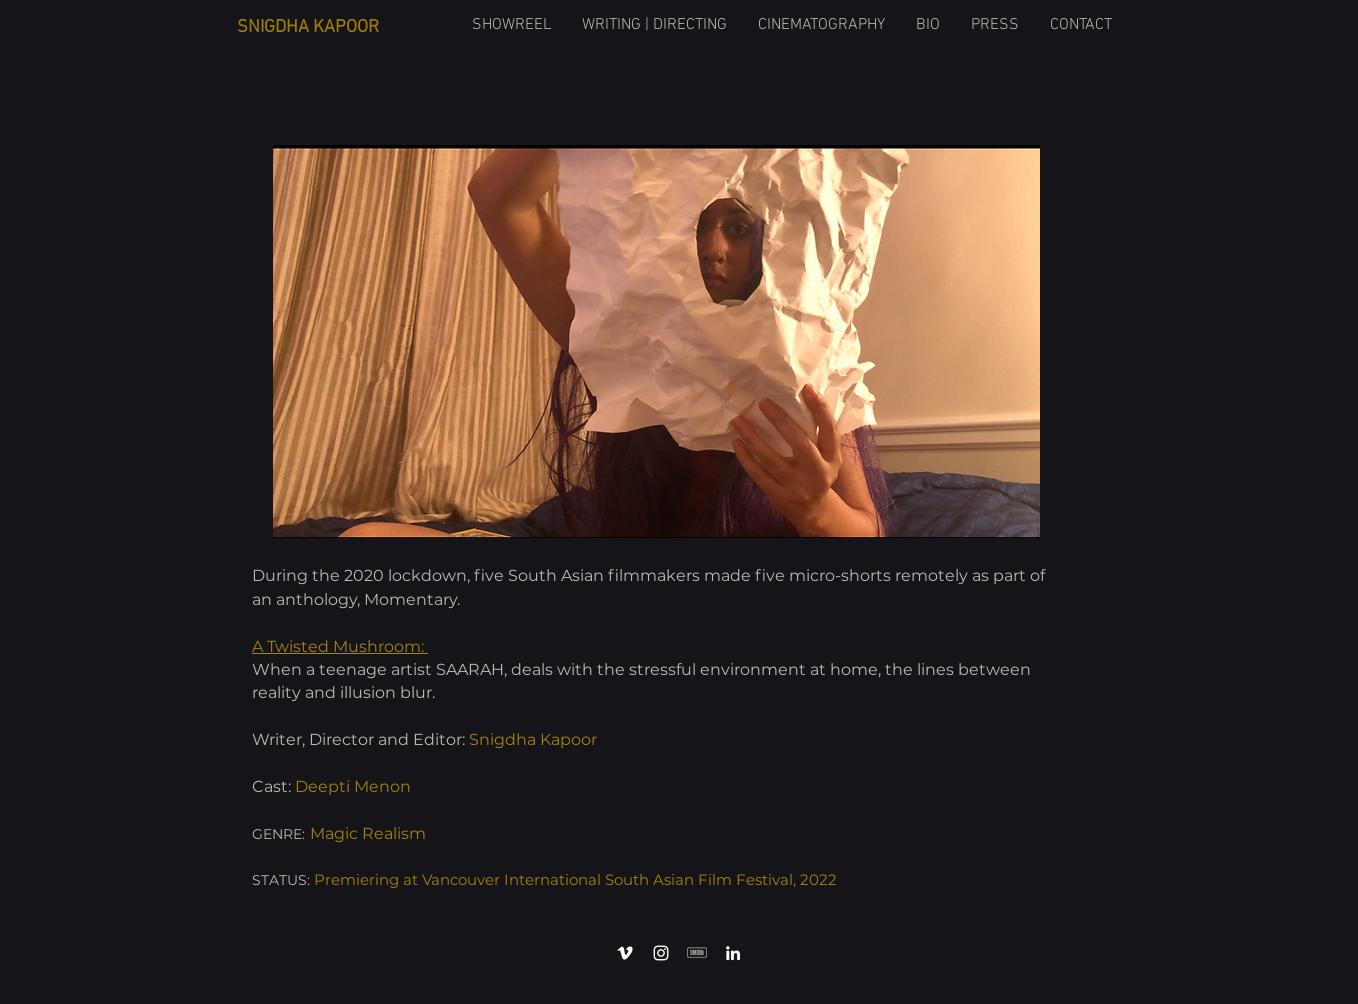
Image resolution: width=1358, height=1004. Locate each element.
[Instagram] (661, 953)
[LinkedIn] (733, 953)
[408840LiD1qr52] (697, 953)
